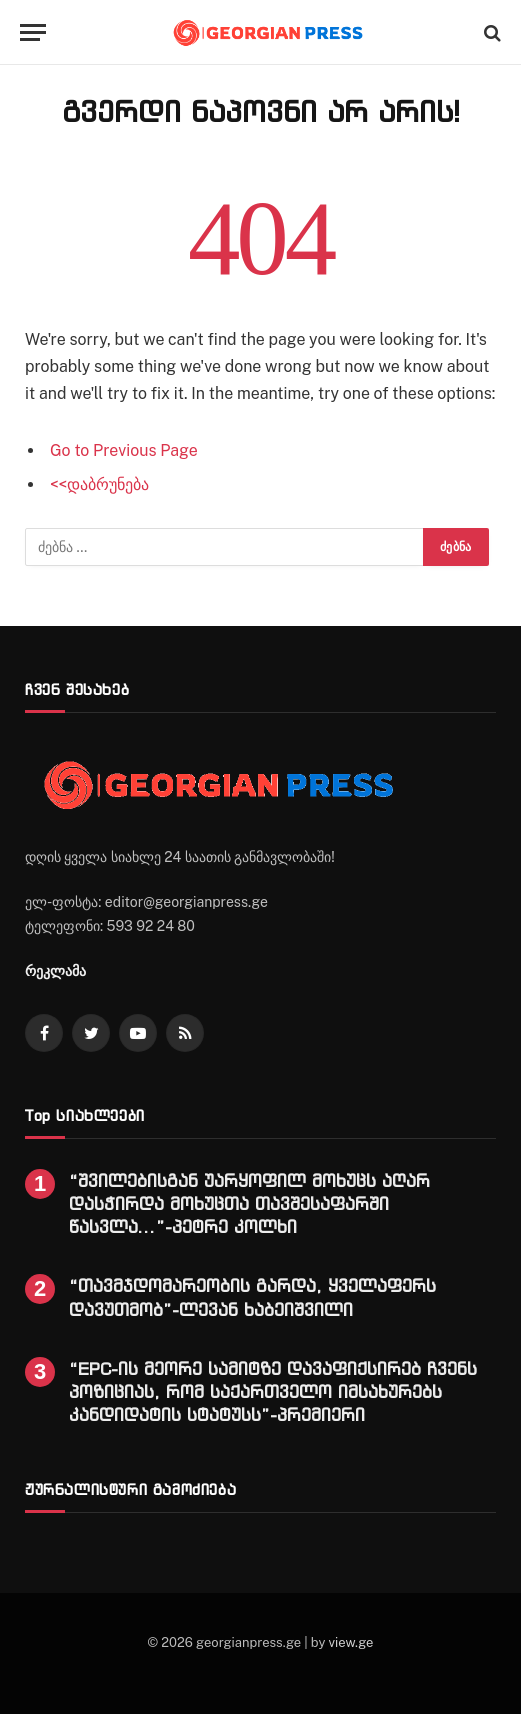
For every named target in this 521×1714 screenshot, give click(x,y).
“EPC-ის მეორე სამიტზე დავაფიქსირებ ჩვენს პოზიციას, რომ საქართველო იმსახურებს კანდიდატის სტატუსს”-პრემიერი (273, 1391)
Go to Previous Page (124, 450)
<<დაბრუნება (99, 484)
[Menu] (33, 32)
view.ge (350, 1642)
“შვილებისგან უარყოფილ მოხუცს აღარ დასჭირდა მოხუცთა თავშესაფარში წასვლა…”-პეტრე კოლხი (249, 1203)
